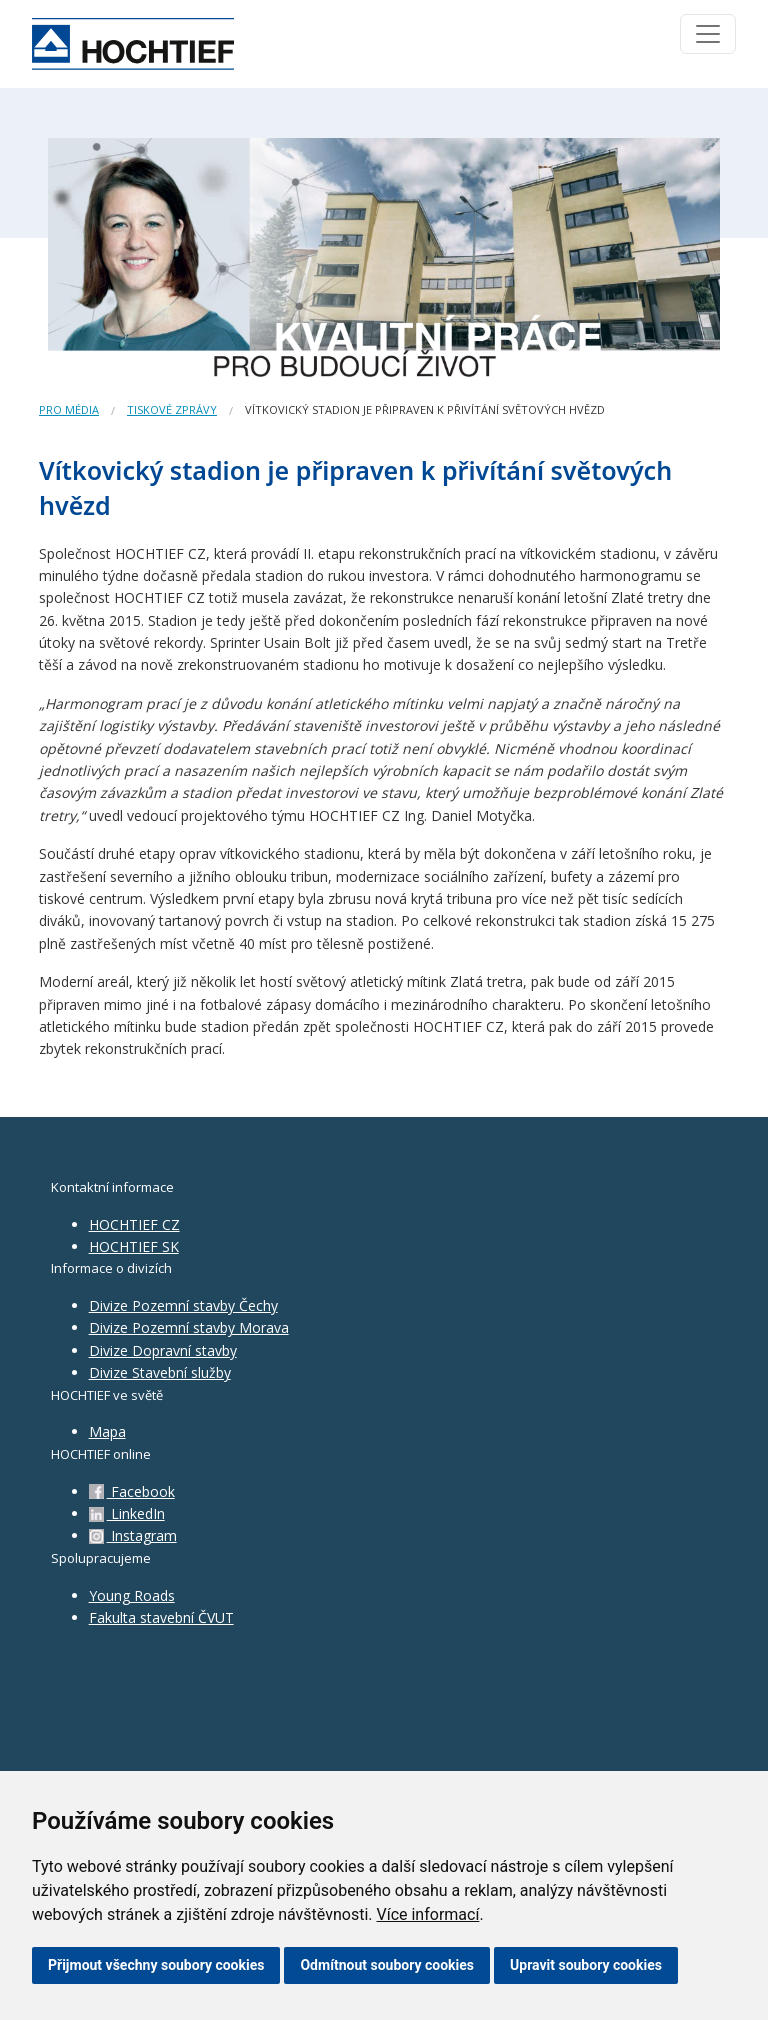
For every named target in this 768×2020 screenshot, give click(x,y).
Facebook (132, 1491)
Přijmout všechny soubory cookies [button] (156, 1965)
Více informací (427, 1914)
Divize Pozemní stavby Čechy (183, 1305)
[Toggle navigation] (708, 34)
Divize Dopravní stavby (163, 1350)
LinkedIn (127, 1513)
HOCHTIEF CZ (134, 1224)
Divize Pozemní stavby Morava (189, 1327)
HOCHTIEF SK (134, 1246)
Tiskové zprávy (172, 409)
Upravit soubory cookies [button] (586, 1965)
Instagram (133, 1535)
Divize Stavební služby (160, 1372)
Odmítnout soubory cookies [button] (387, 1965)
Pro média (69, 409)
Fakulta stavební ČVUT (161, 1617)
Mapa (107, 1431)
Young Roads (132, 1595)
